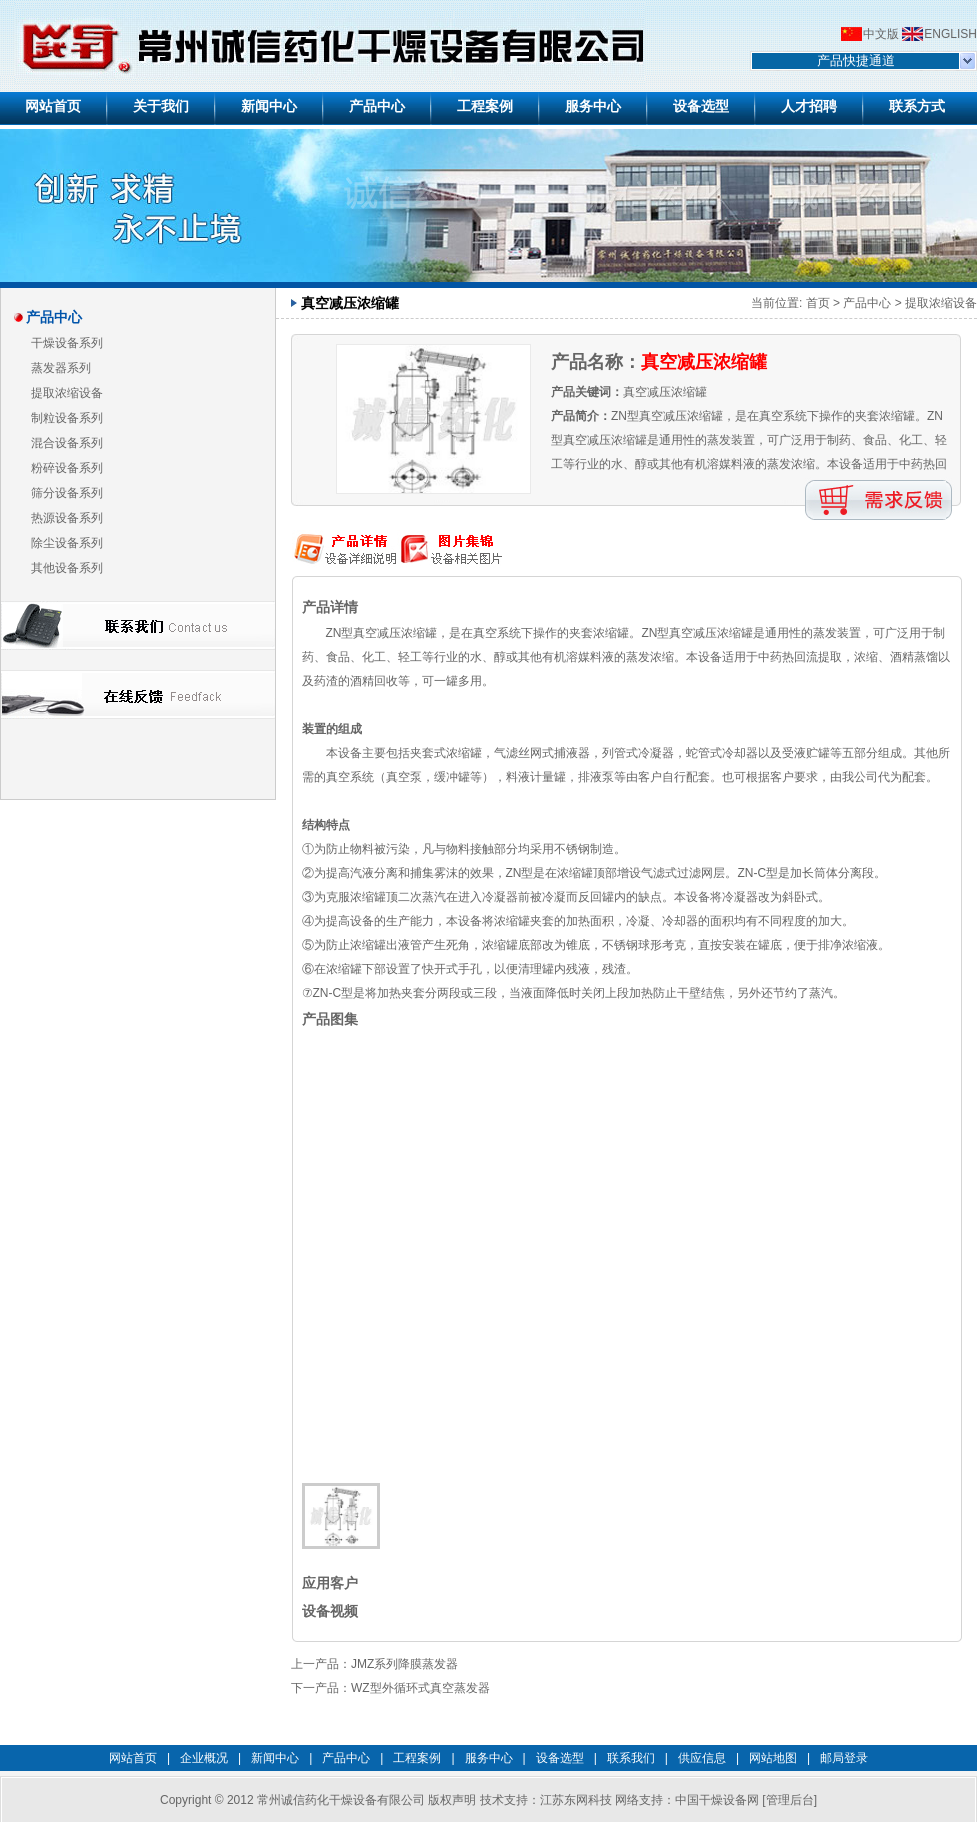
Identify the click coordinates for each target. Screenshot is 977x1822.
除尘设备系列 (67, 543)
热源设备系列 (67, 518)
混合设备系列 (67, 443)
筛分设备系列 (67, 493)
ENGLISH (950, 34)
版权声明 (452, 1800)
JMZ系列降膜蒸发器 (404, 1664)
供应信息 (702, 1758)
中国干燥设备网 (717, 1800)
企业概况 (204, 1758)
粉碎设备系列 (67, 468)
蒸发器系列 (61, 368)
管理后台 (790, 1800)
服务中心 (489, 1758)
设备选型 (560, 1758)
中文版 (881, 34)
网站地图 (773, 1758)
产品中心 (867, 303)
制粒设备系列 (67, 418)
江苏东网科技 (576, 1800)
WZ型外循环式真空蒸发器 (420, 1688)
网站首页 (133, 1758)
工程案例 (417, 1758)
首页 (818, 303)
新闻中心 (275, 1758)
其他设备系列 (67, 568)
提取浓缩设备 (67, 393)
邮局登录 (844, 1758)
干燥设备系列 (67, 343)
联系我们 (631, 1758)
